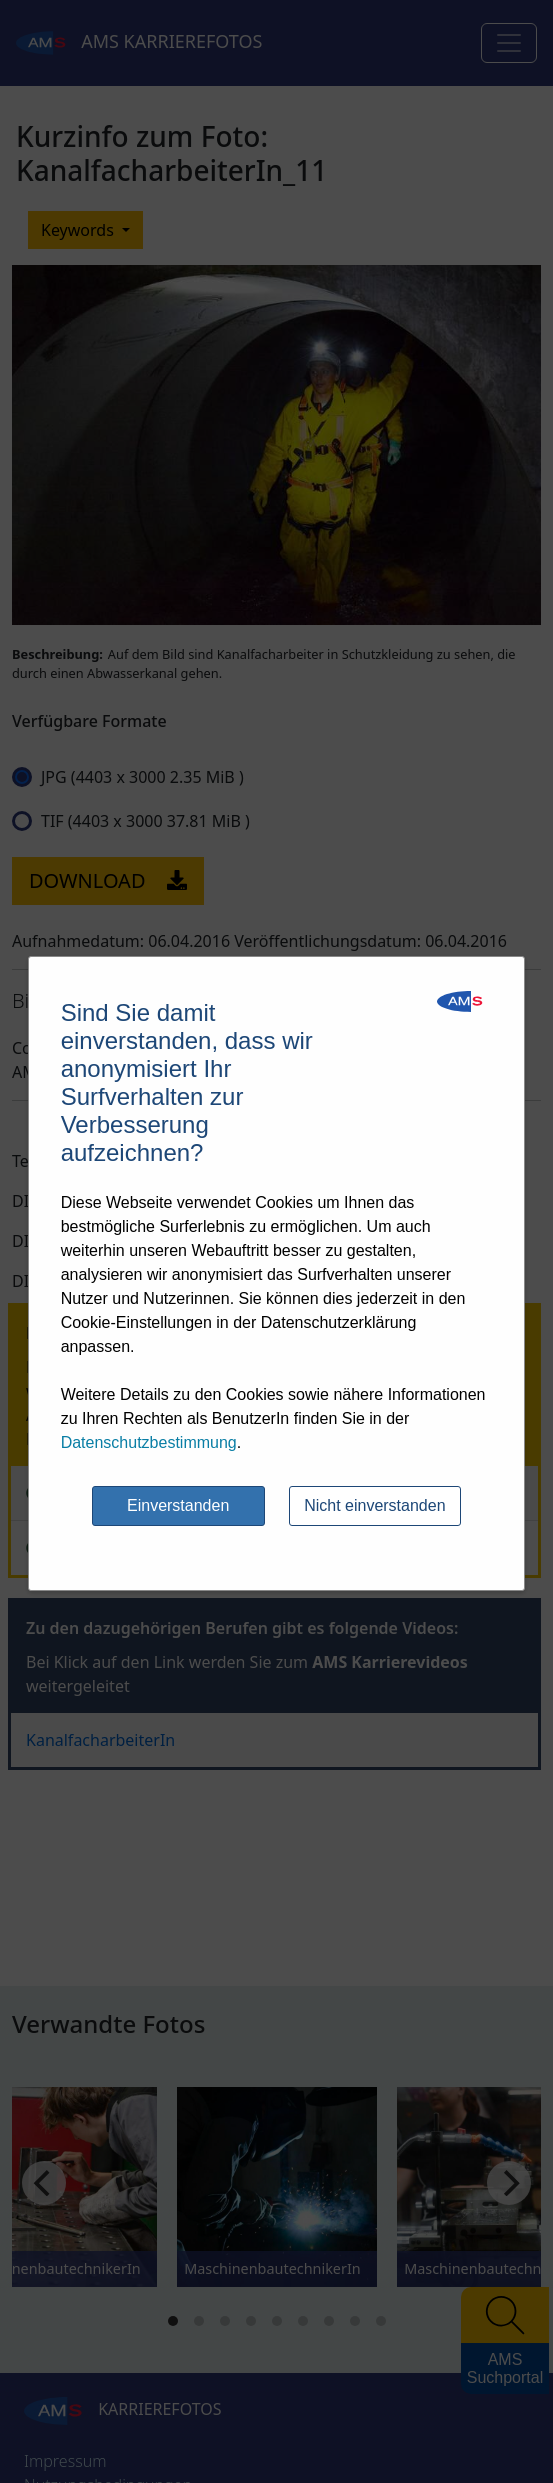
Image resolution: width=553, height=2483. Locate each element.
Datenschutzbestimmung (149, 1442)
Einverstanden (178, 1505)
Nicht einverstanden (374, 1505)
